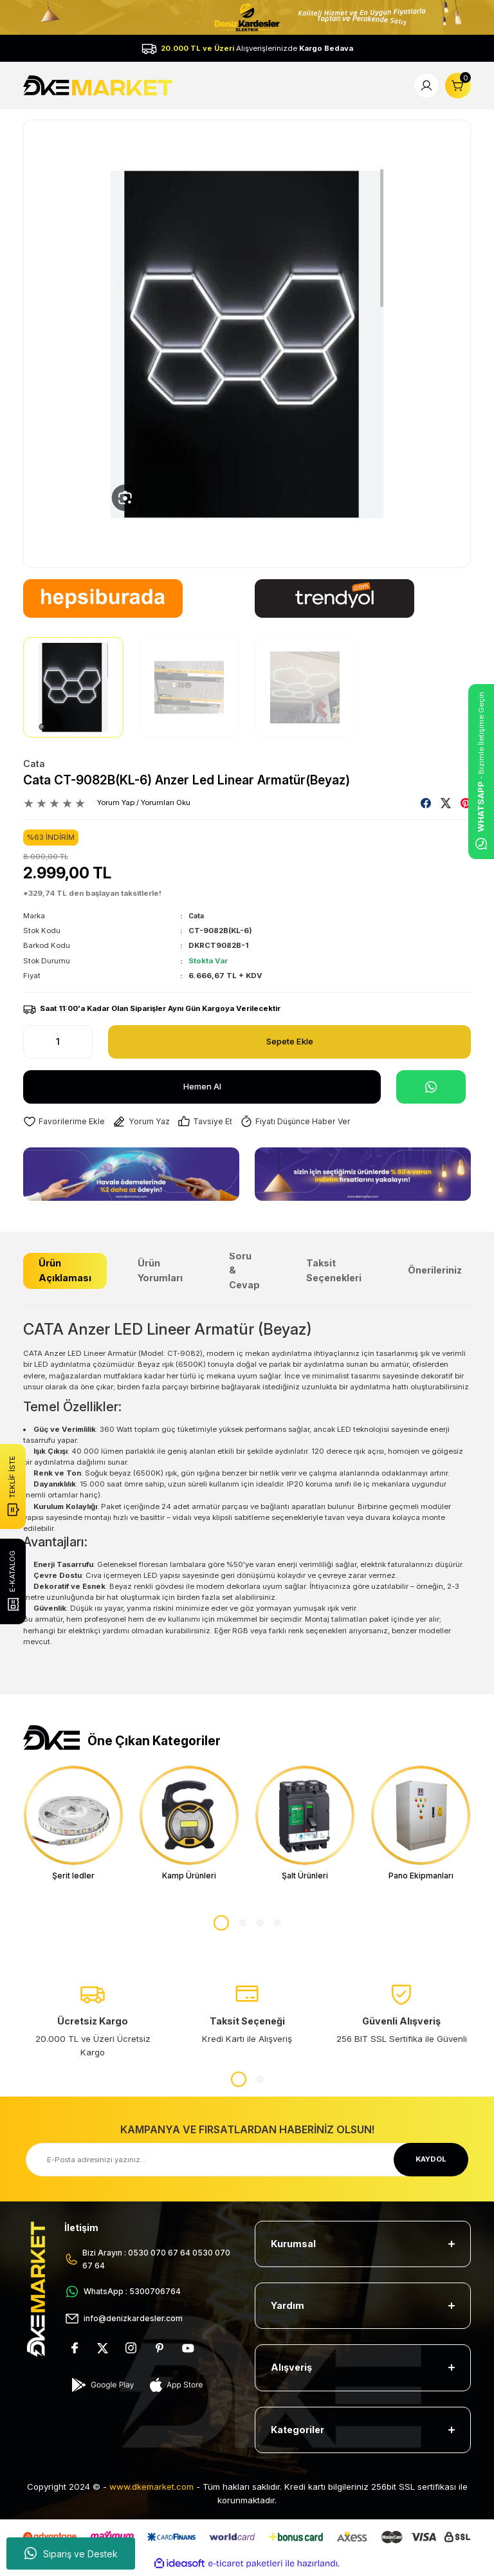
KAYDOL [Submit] (431, 2162)
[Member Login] (426, 85)
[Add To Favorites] (65, 1122)
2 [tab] (242, 1926)
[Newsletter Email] (247, 2163)
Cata (34, 763)
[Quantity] (58, 1042)
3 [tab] (260, 1926)
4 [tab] (277, 1926)
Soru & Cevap (244, 1271)
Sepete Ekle (289, 1040)
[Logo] (99, 84)
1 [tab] (221, 1926)
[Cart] (458, 85)
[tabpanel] (73, 1825)
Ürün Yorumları (160, 1270)
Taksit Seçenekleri (333, 1270)
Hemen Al (202, 1085)
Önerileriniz (435, 1270)
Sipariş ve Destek (71, 2553)
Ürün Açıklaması (65, 1270)
